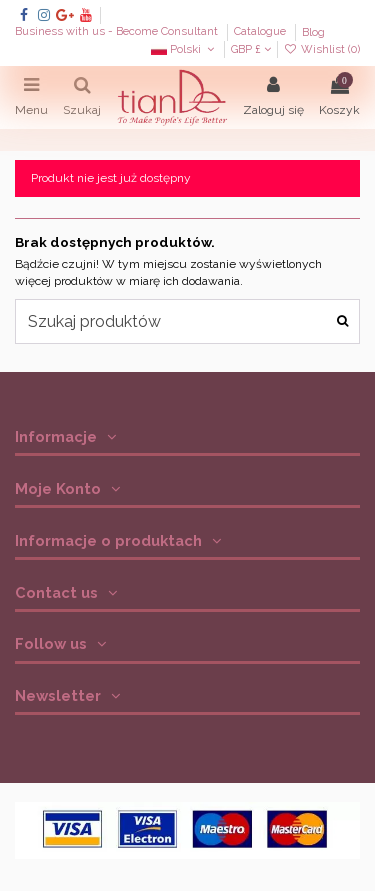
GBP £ (251, 49)
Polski (184, 49)
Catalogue (261, 32)
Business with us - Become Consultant (118, 32)
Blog (313, 32)
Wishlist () (322, 49)
